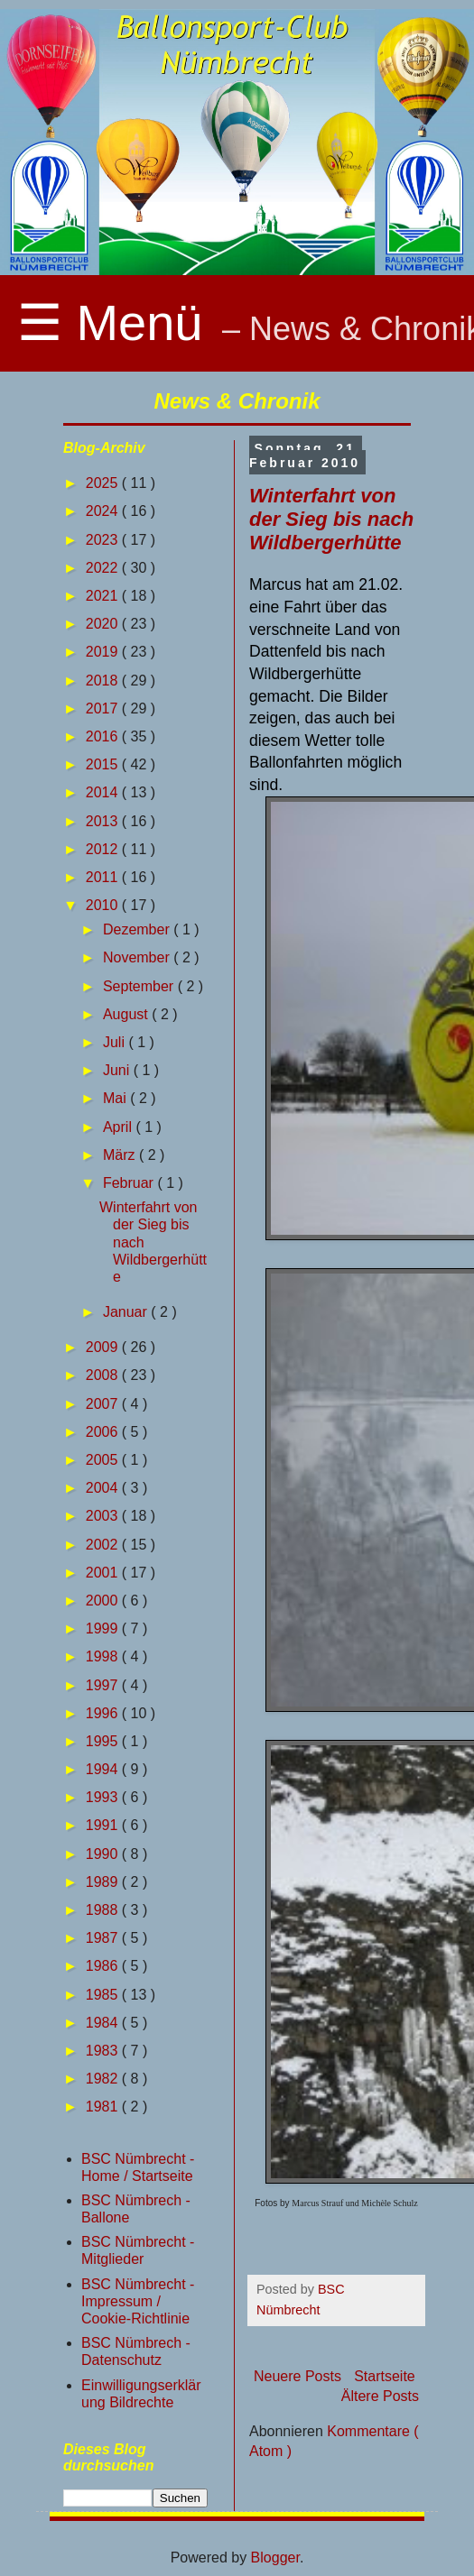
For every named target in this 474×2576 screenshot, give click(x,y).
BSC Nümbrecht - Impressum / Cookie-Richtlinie (137, 2301)
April (119, 1127)
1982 (104, 2078)
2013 (104, 821)
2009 (104, 1347)
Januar (127, 1312)
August (127, 1014)
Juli (115, 1042)
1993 (104, 1797)
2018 (104, 680)
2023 (104, 539)
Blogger (275, 2557)
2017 (104, 708)
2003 (104, 1515)
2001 (104, 1572)
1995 (104, 1741)
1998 (104, 1656)
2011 (104, 877)
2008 (104, 1375)
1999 (104, 1628)
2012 (104, 849)
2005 (104, 1459)
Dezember (138, 929)
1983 (104, 2050)
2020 (104, 623)
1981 (104, 2106)
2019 (104, 651)
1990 (104, 1854)
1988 (104, 1910)
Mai (116, 1098)
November (138, 957)
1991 (104, 1825)
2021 (104, 595)
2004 (104, 1487)
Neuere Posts (297, 2376)
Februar (130, 1183)
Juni (118, 1070)
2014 (104, 792)
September (140, 986)
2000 (104, 1600)
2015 (104, 764)
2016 (104, 736)
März (121, 1155)
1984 (104, 2022)
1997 (104, 1685)
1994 (104, 1769)
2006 (104, 1432)
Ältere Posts (380, 2396)
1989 (104, 1882)
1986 (104, 1965)
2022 (104, 567)
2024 (104, 511)
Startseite (384, 2376)
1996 (104, 1713)
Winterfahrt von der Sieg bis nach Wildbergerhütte (331, 519)
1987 (104, 1938)
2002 (104, 1544)
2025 (104, 483)
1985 (104, 1994)
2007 (104, 1404)
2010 (104, 905)
